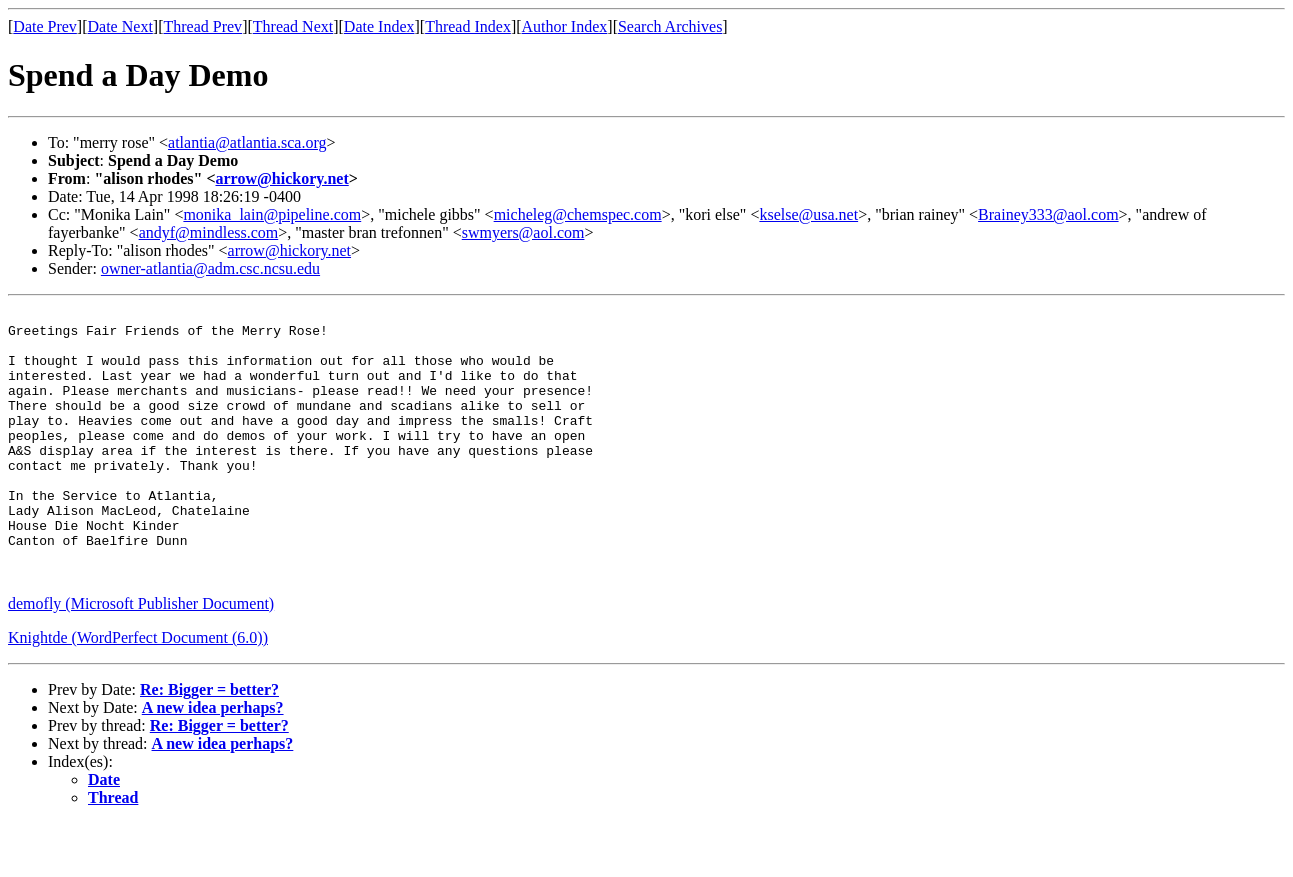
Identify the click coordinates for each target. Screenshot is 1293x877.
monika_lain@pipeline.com (272, 214)
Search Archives (670, 26)
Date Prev (45, 26)
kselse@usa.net (808, 214)
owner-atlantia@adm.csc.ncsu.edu (210, 268)
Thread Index (468, 26)
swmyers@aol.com (523, 232)
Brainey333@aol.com (1048, 214)
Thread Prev (202, 26)
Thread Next (293, 26)
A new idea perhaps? (213, 761)
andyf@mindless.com (209, 232)
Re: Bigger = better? (209, 743)
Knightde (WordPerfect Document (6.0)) (138, 691)
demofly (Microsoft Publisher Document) (141, 657)
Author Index (565, 26)
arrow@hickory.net (282, 178)
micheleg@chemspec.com (578, 214)
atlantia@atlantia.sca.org (247, 142)
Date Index (379, 26)
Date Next (120, 26)
